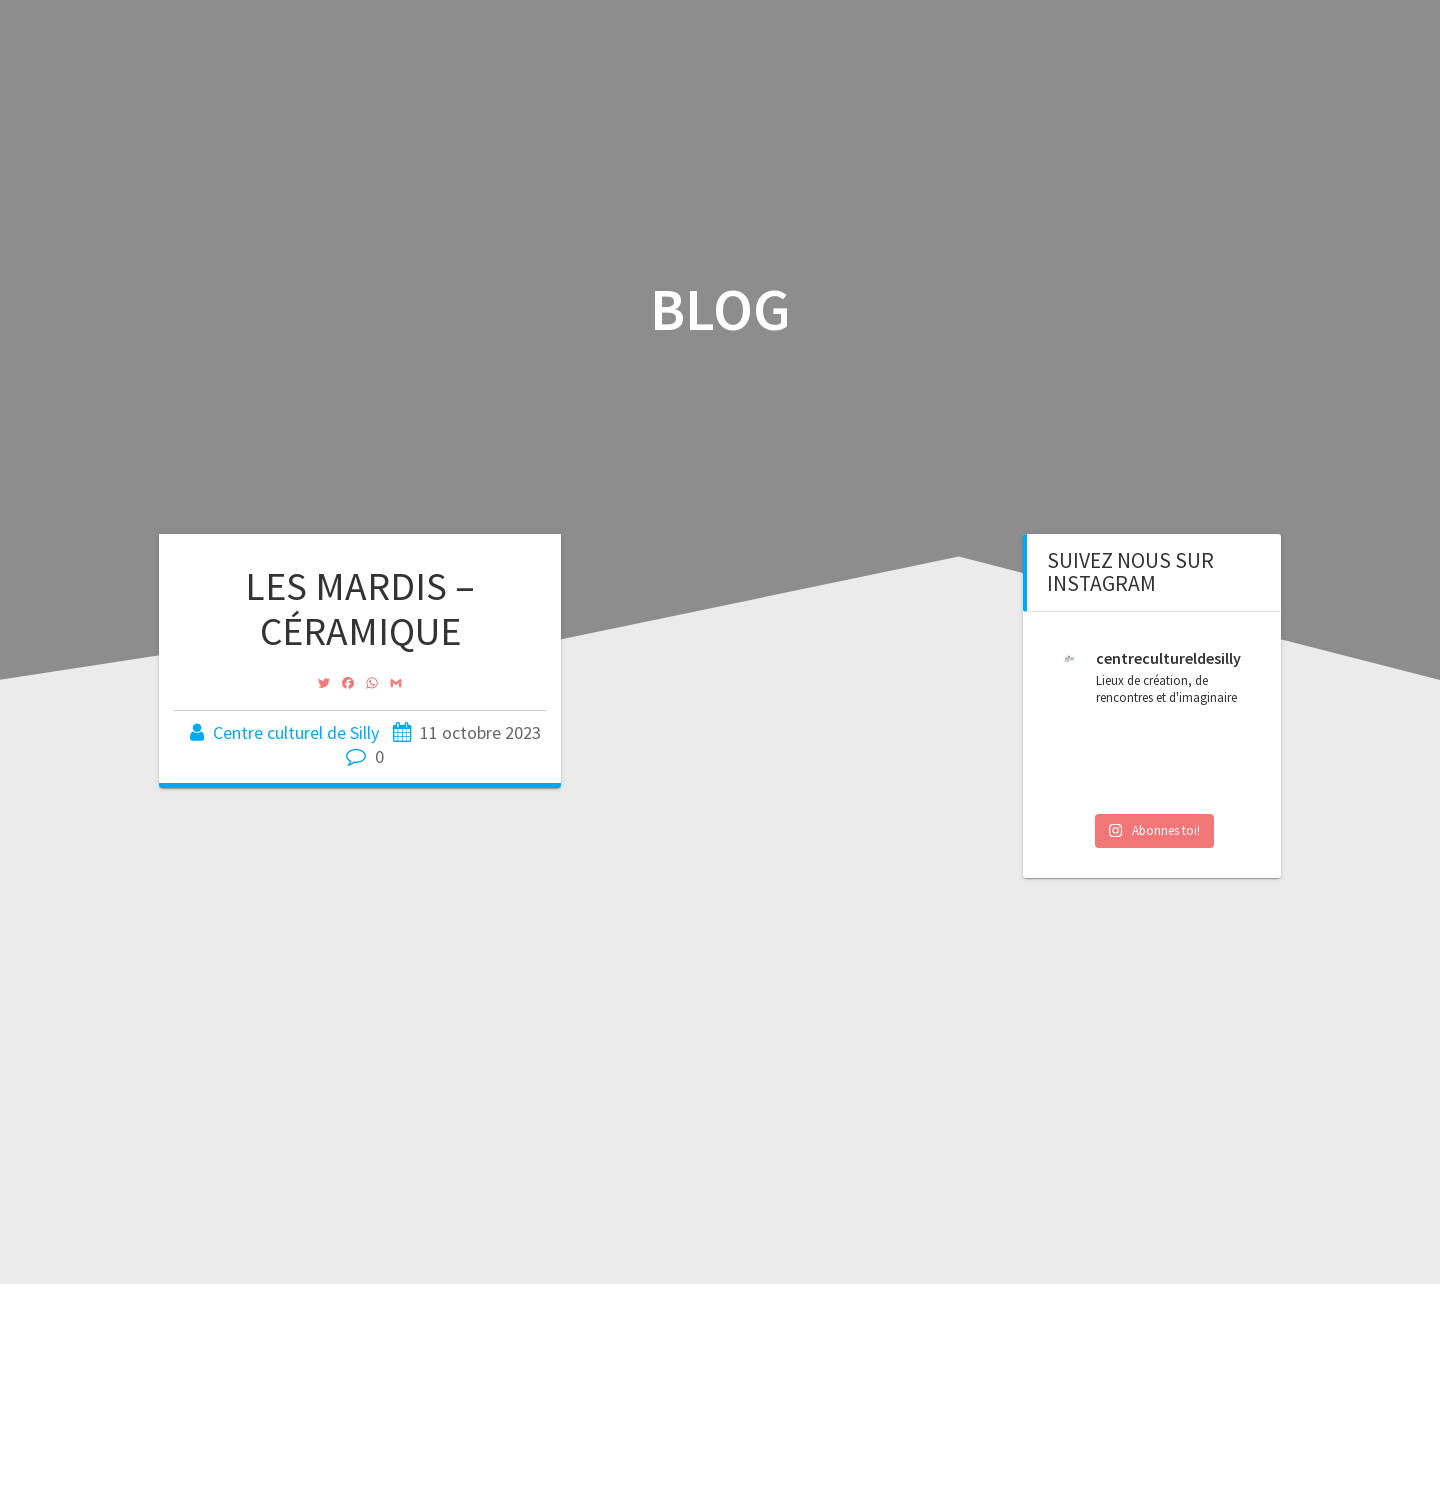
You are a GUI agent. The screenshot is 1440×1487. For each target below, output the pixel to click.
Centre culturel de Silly (296, 732)
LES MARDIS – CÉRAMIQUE (360, 609)
